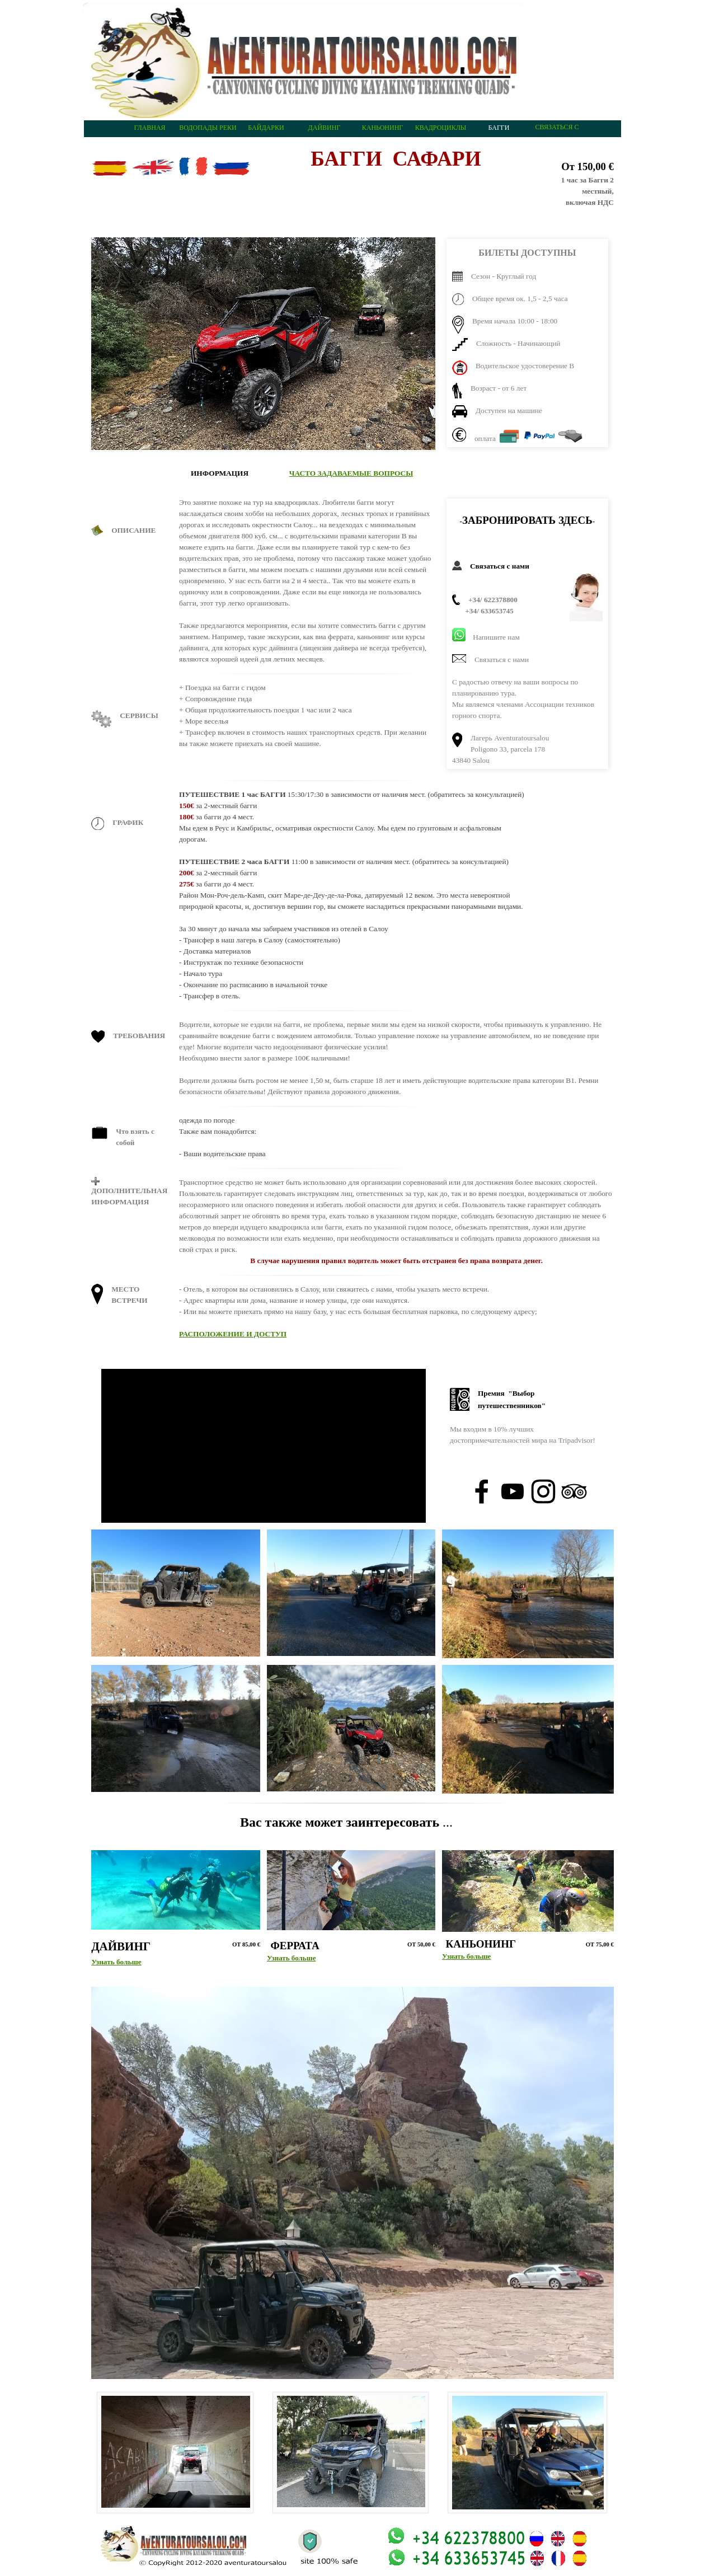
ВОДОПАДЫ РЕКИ (208, 128)
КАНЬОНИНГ (382, 128)
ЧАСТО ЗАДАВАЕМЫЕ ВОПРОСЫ (351, 473)
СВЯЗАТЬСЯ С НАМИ (557, 131)
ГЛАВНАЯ (149, 128)
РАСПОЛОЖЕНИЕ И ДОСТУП (232, 1334)
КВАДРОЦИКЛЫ (441, 128)
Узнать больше (116, 1962)
